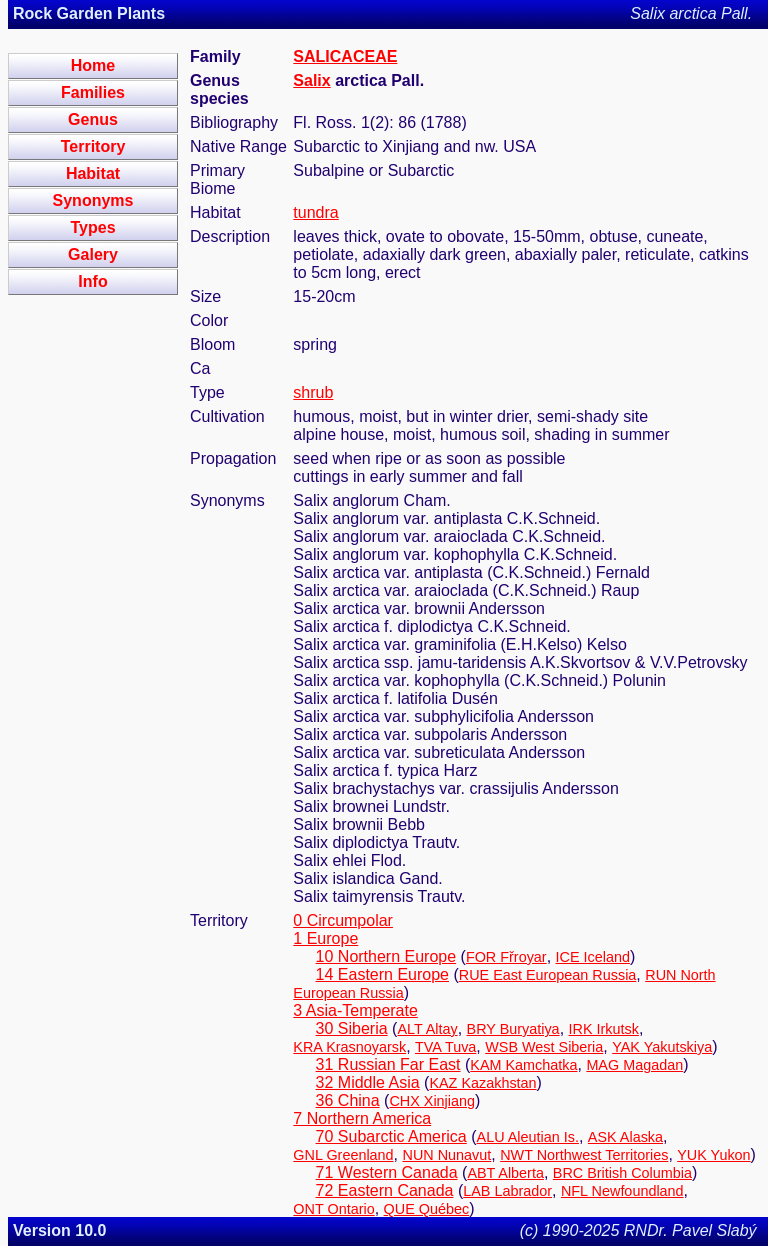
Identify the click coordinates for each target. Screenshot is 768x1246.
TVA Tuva (445, 1047)
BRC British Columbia (622, 1173)
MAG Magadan (634, 1065)
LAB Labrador (507, 1191)
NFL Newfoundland (622, 1191)
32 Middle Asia (368, 1082)
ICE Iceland (593, 957)
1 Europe (325, 938)
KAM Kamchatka (523, 1065)
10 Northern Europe (386, 956)
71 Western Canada (387, 1172)
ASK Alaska (625, 1137)
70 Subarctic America (391, 1136)
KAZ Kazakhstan (482, 1083)
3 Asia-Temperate (355, 1010)
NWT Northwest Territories (584, 1155)
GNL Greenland (343, 1155)
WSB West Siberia (544, 1047)
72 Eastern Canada (385, 1190)
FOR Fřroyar (506, 957)
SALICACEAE (345, 56)
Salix (311, 80)
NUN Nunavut (447, 1155)
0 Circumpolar (343, 920)
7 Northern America (362, 1118)
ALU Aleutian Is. (528, 1137)
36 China (348, 1100)
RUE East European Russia (548, 975)
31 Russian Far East (388, 1064)
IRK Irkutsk (604, 1029)
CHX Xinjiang (432, 1101)
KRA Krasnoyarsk (349, 1047)
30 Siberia (352, 1028)
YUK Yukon (713, 1155)
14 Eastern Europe (382, 974)
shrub (313, 392)
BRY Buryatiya (513, 1029)
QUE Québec (427, 1209)
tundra (315, 212)
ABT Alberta (505, 1173)
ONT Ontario (333, 1209)
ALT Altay (427, 1029)
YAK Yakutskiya (662, 1047)
